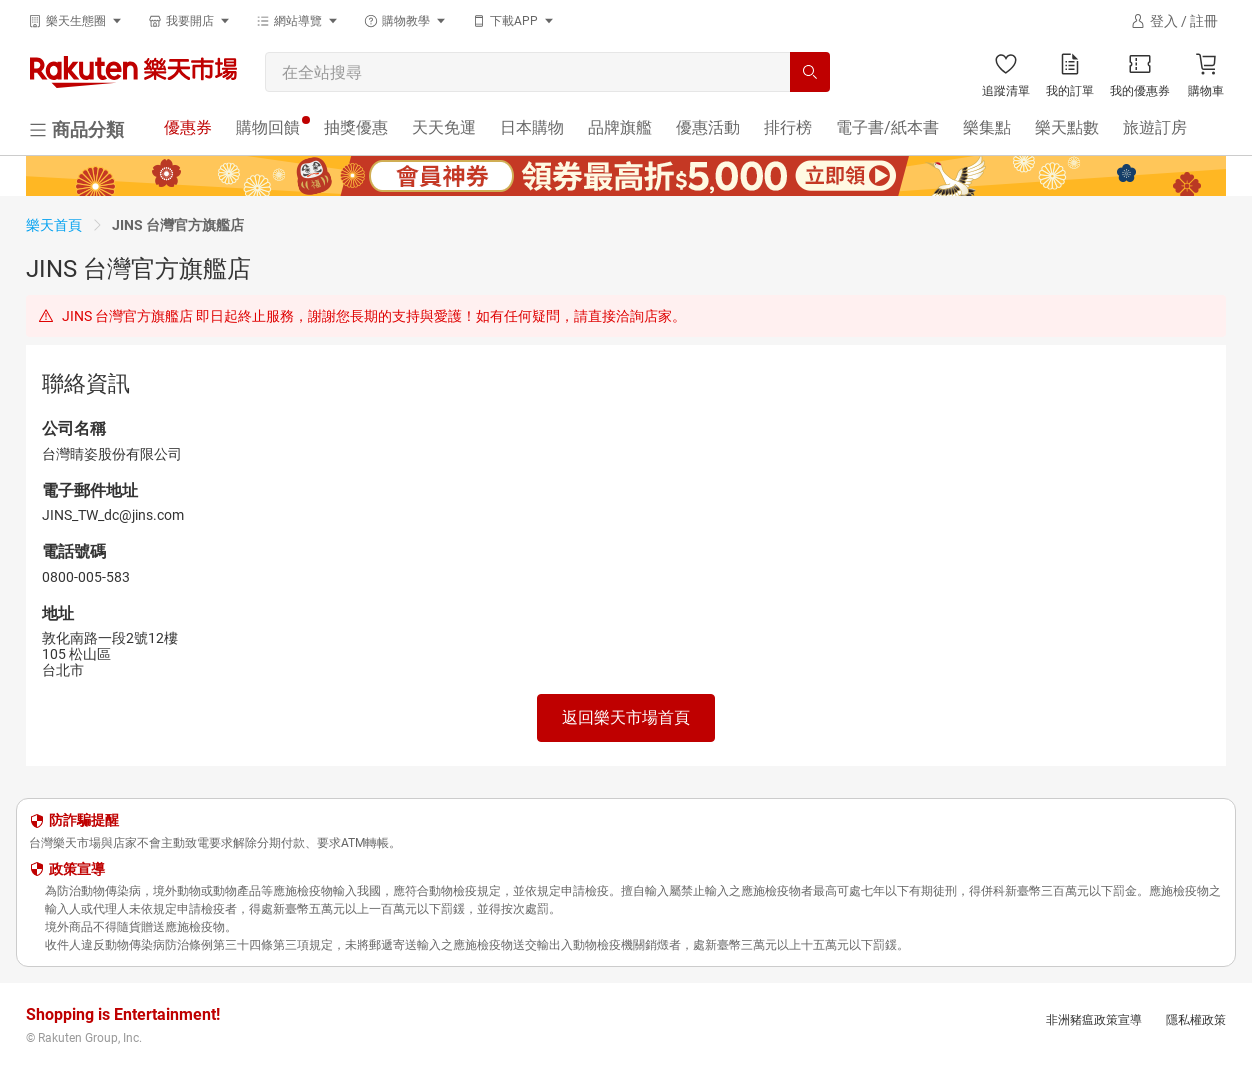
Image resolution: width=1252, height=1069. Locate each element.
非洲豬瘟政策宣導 (1094, 1020)
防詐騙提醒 (84, 820)
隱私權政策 (1196, 1020)
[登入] (1174, 21)
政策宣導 (77, 869)
